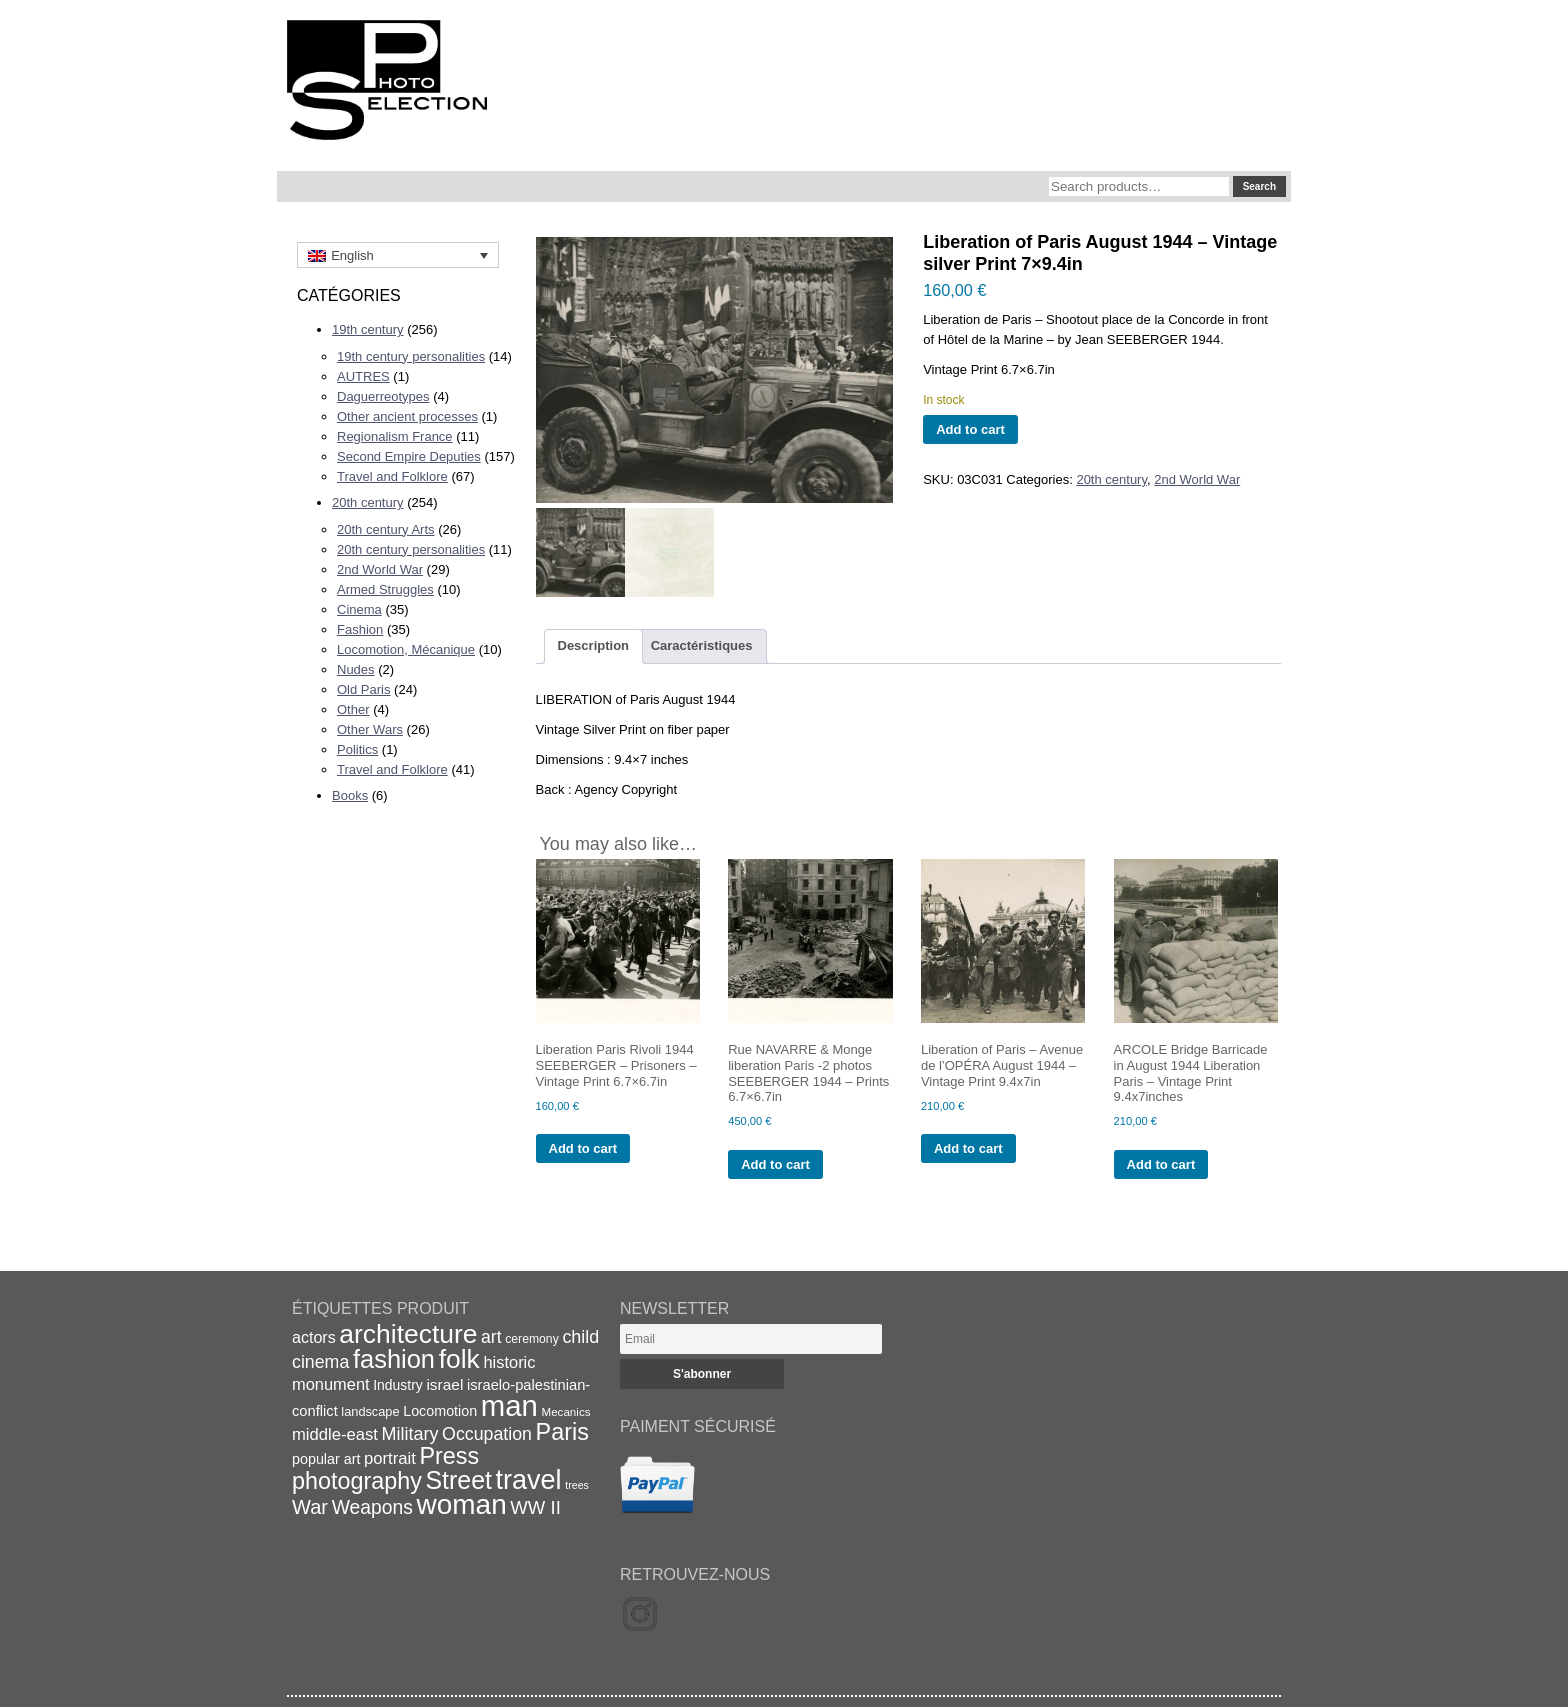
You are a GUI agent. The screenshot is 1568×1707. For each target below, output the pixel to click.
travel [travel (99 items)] (529, 1480)
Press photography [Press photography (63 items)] (385, 1468)
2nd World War (380, 569)
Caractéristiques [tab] (702, 645)
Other (353, 709)
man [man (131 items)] (509, 1405)
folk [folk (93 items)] (459, 1359)
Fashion (360, 629)
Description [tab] (594, 645)
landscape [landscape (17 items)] (370, 1411)
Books (350, 795)
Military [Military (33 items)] (410, 1434)
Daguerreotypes (383, 396)
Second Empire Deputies (409, 456)
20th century (368, 502)
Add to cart (970, 429)
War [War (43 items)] (310, 1507)
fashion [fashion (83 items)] (394, 1359)
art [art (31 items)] (491, 1337)
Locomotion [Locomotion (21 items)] (440, 1411)
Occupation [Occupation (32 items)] (487, 1434)
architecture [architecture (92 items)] (408, 1334)
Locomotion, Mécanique (406, 649)
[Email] (751, 1339)
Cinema (359, 609)
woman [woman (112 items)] (462, 1504)
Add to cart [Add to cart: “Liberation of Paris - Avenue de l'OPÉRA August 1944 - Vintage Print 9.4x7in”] (968, 1148)
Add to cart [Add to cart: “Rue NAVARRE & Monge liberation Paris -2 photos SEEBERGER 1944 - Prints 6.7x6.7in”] (775, 1164)
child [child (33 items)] (580, 1337)
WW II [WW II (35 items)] (535, 1507)
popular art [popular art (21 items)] (326, 1459)
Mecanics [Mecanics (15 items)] (565, 1411)
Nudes (356, 669)
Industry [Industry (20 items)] (398, 1385)
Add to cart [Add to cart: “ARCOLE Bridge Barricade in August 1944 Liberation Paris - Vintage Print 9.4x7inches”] (1161, 1164)
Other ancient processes (407, 416)
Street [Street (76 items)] (459, 1480)
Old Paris (363, 689)
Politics (357, 749)
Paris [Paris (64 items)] (562, 1432)
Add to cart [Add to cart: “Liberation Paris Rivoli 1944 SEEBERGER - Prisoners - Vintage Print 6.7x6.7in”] (583, 1148)
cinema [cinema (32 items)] (320, 1362)
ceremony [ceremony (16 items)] (532, 1339)
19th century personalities (411, 356)
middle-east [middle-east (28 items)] (335, 1434)
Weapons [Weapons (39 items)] (372, 1507)
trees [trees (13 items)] (577, 1485)
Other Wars (370, 729)
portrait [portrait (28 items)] (390, 1458)
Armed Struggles (385, 589)
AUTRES (363, 376)
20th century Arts (386, 529)
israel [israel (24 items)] (444, 1384)
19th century (368, 329)
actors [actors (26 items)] (314, 1337)
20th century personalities (411, 549)
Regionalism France (395, 436)
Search (1259, 186)
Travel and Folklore (392, 476)
